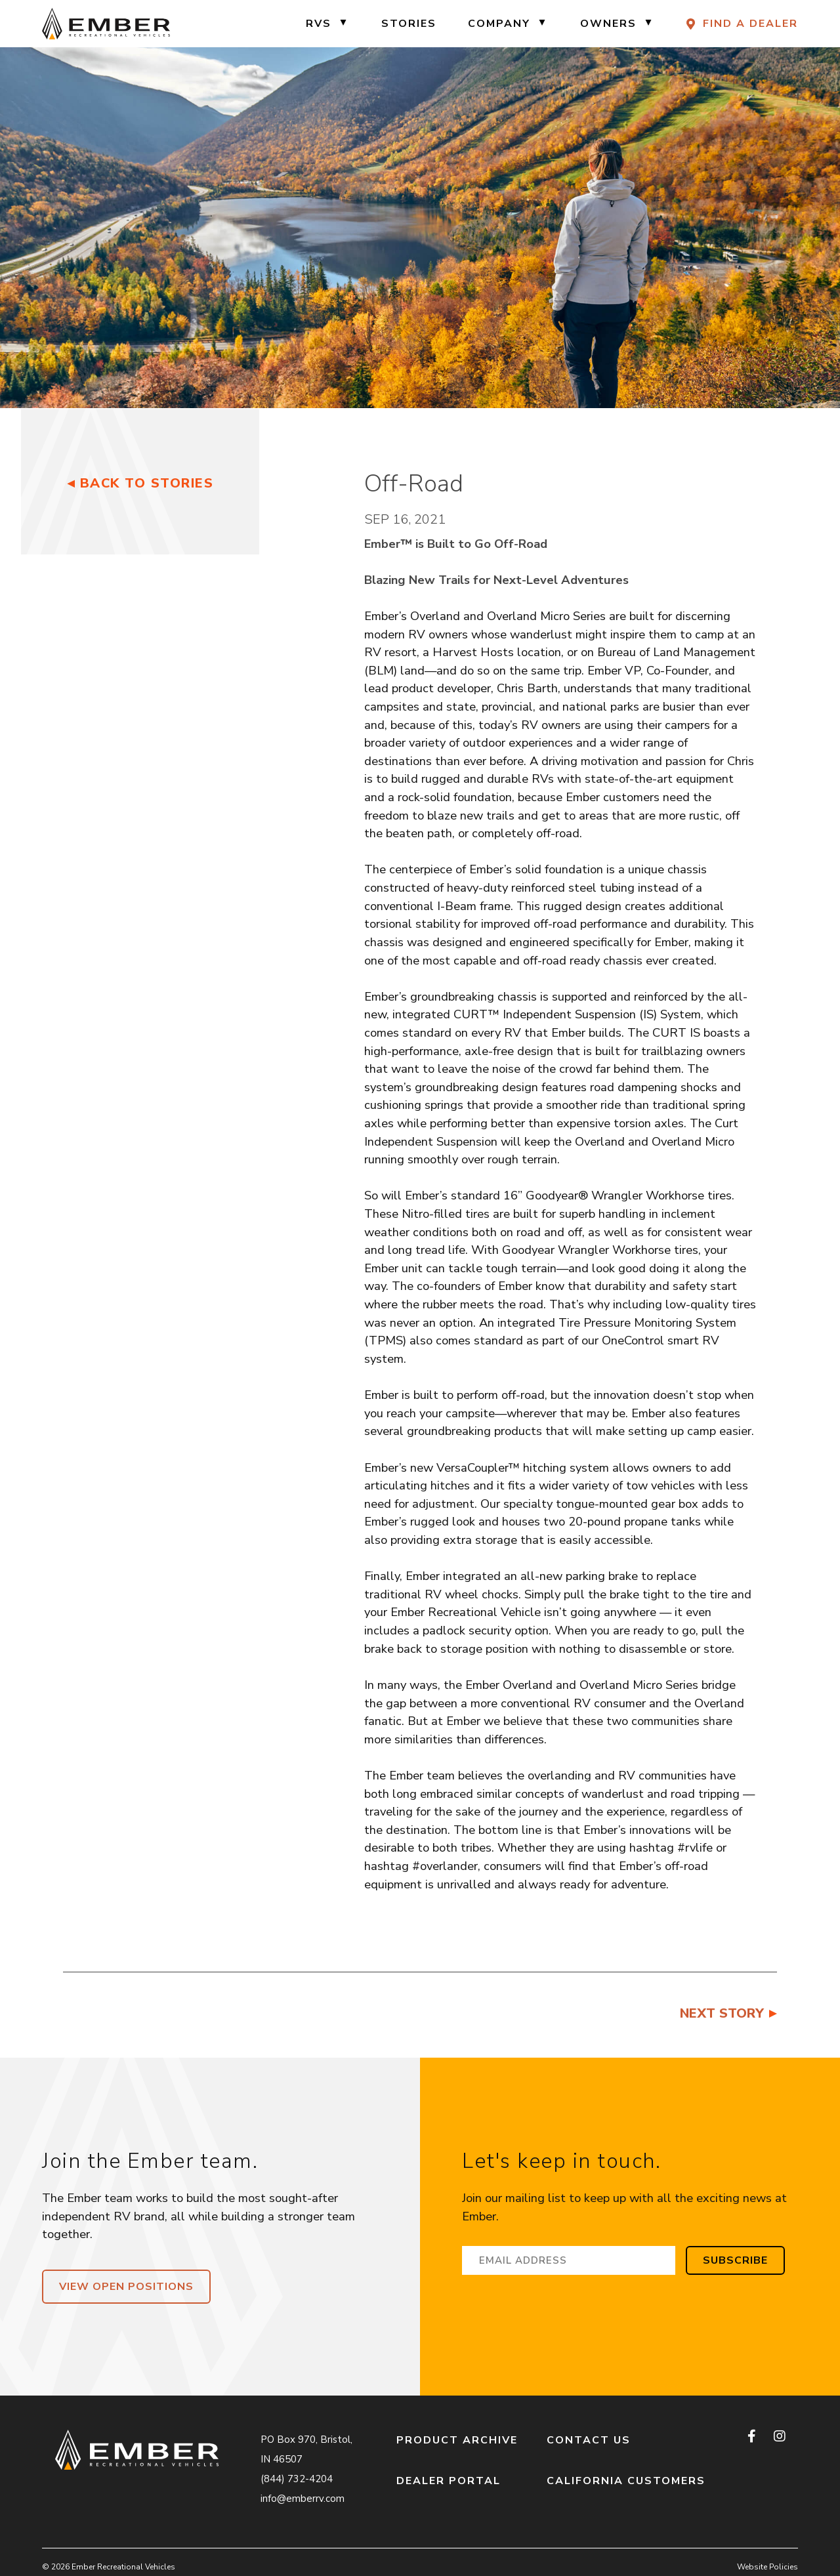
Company (499, 23)
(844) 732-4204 (297, 2478)
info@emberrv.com (303, 2498)
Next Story (722, 2013)
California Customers (626, 2481)
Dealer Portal (448, 2481)
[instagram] (779, 2436)
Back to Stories (147, 483)
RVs (318, 23)
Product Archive (457, 2440)
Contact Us (589, 2440)
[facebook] (752, 2436)
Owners (608, 23)
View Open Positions (126, 2286)
